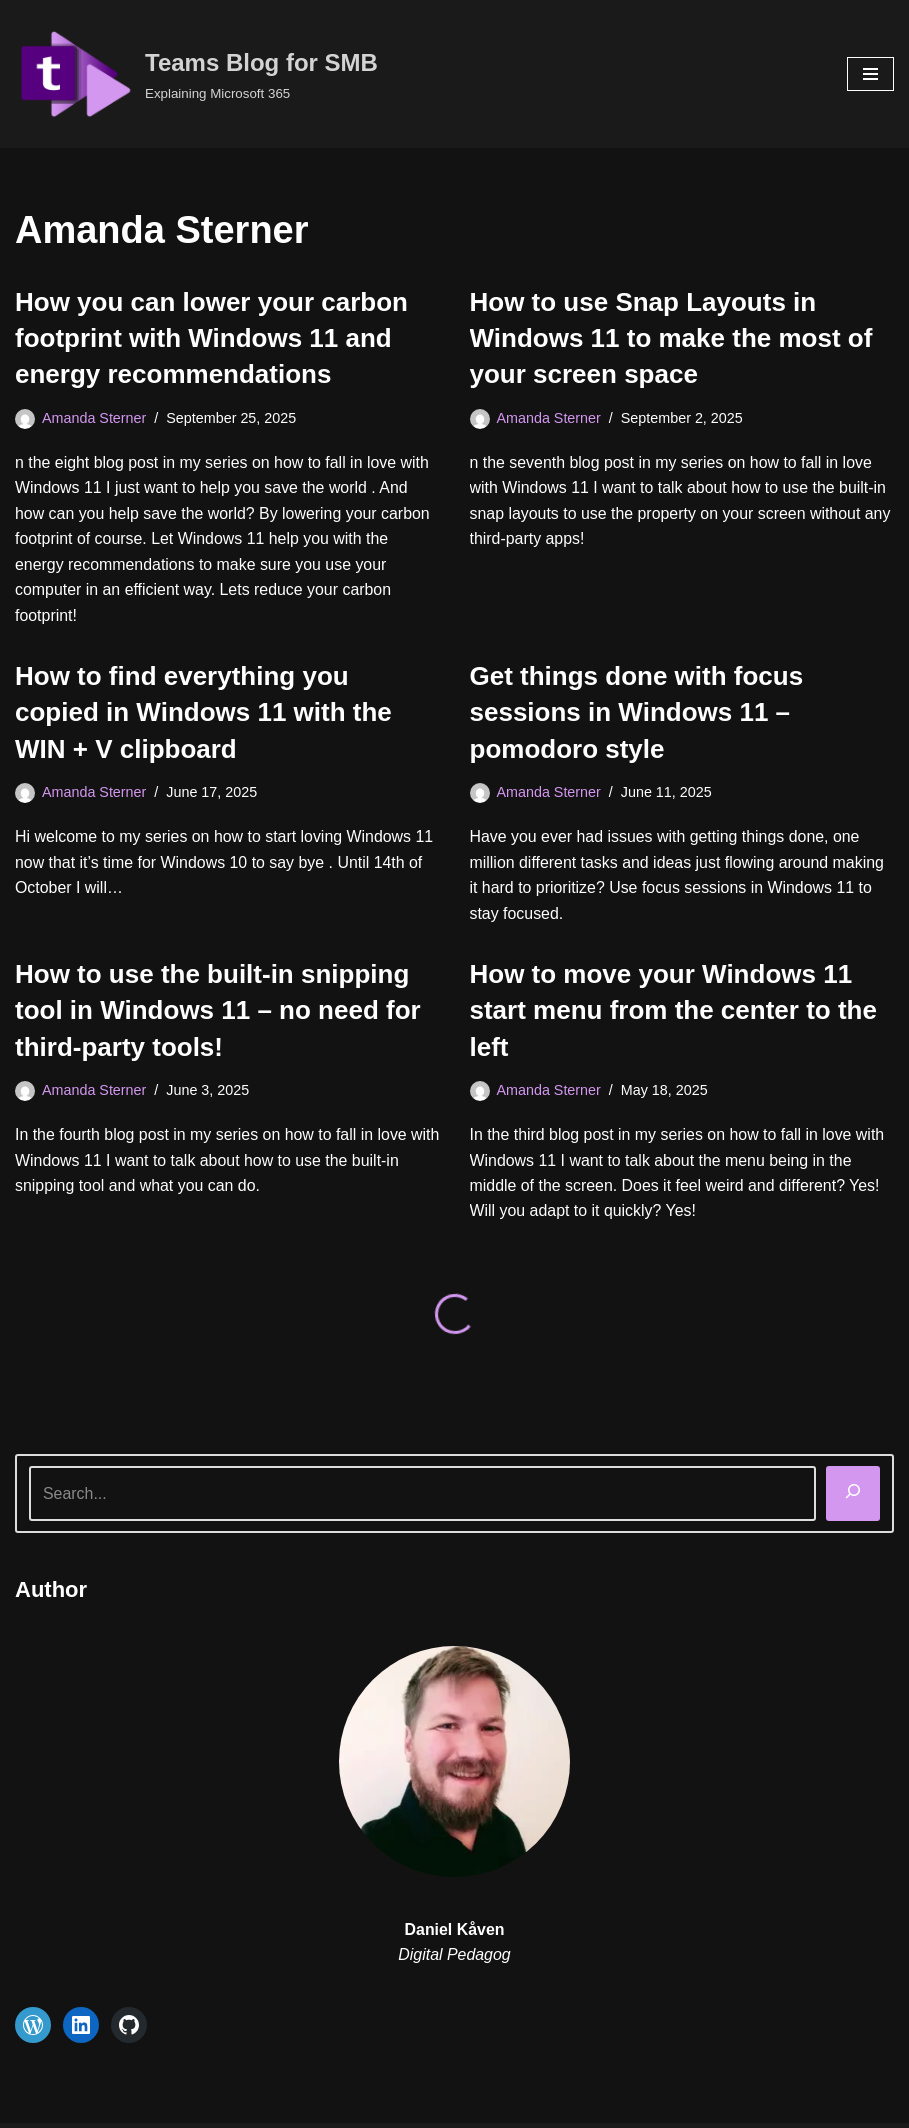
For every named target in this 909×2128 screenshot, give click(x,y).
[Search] (853, 1495)
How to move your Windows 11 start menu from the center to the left (673, 1012)
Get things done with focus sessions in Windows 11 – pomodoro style (637, 713)
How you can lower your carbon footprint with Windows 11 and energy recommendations (211, 338)
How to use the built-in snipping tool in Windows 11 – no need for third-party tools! (218, 1012)
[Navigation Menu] (870, 74)
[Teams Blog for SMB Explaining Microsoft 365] (196, 74)
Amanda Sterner (94, 418)
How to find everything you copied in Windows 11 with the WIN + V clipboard (203, 713)
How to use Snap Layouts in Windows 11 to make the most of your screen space (671, 338)
